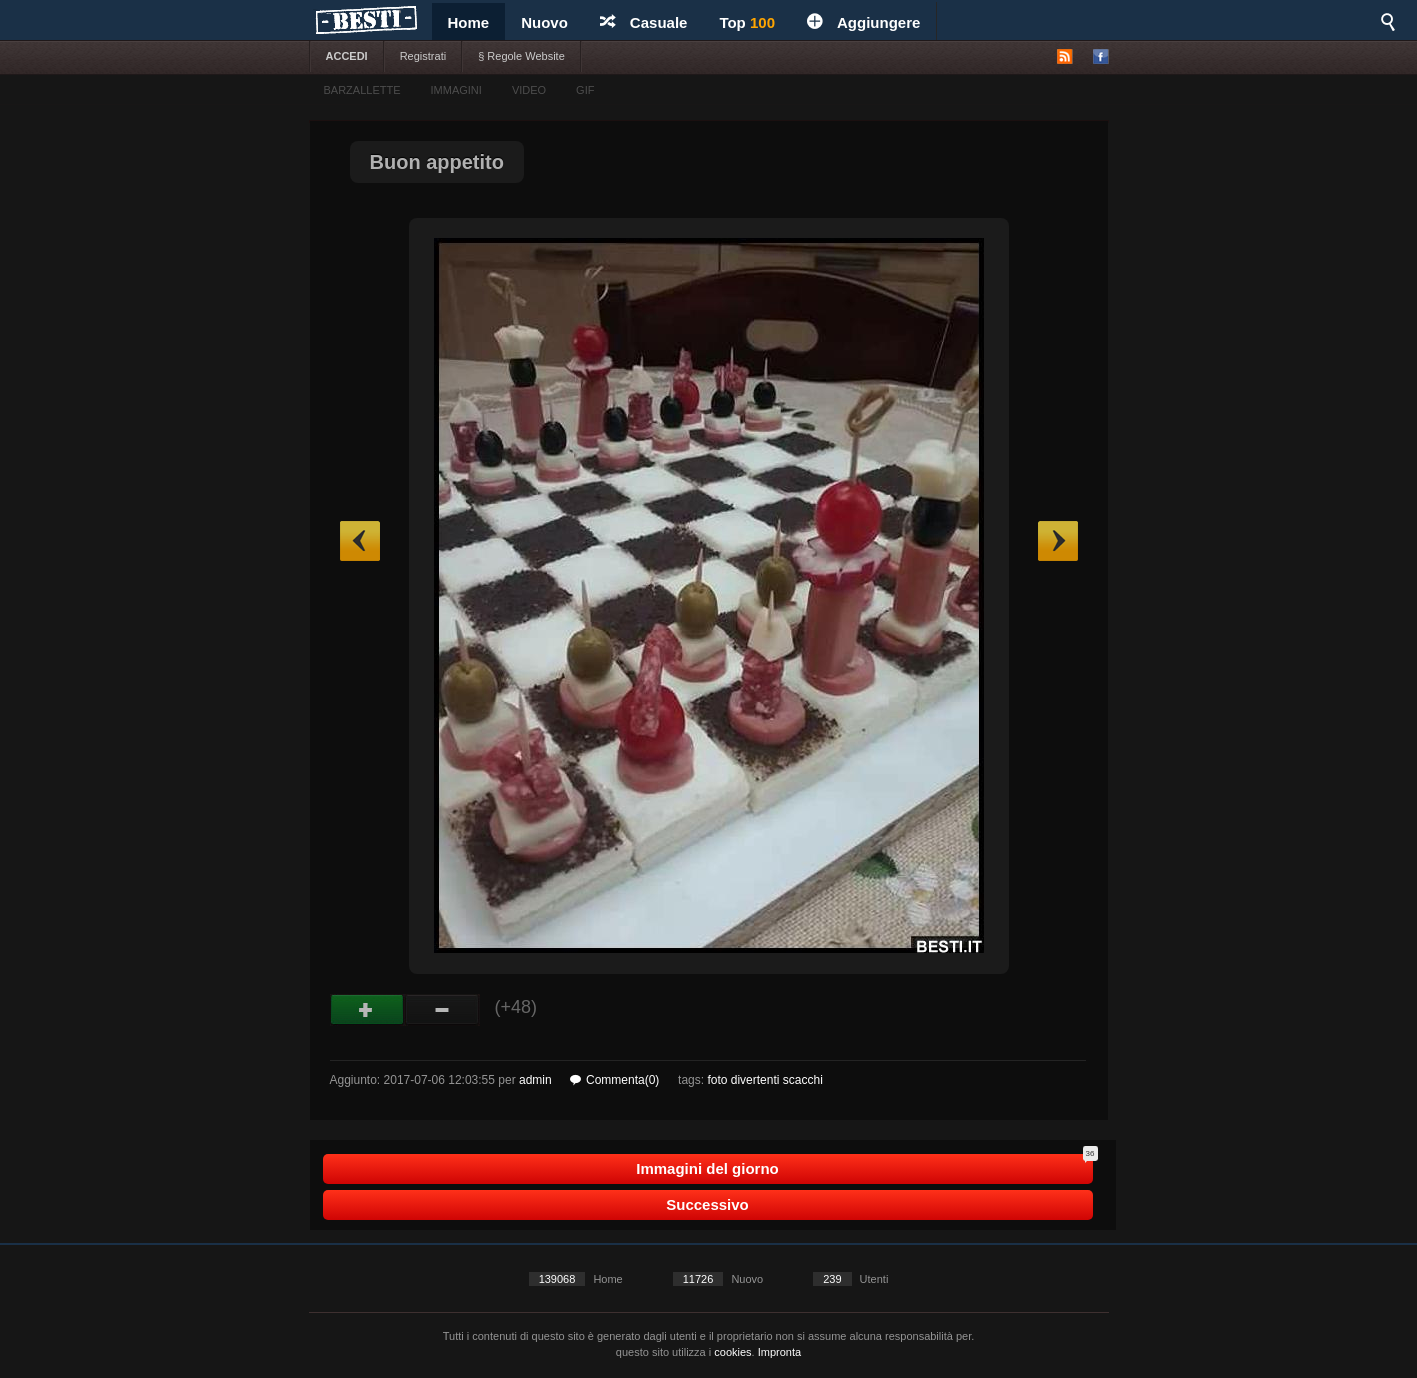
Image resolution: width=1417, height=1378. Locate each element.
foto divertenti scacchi (764, 1080)
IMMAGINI (456, 90)
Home (469, 22)
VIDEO (529, 90)
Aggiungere (863, 22)
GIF (585, 90)
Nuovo (544, 22)
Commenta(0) (614, 1080)
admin (535, 1080)
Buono (367, 1010)
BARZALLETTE (362, 90)
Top (747, 22)
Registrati (423, 56)
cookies (732, 1352)
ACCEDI (347, 56)
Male (442, 1010)
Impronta (779, 1352)
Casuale (644, 22)
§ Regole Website (521, 56)
